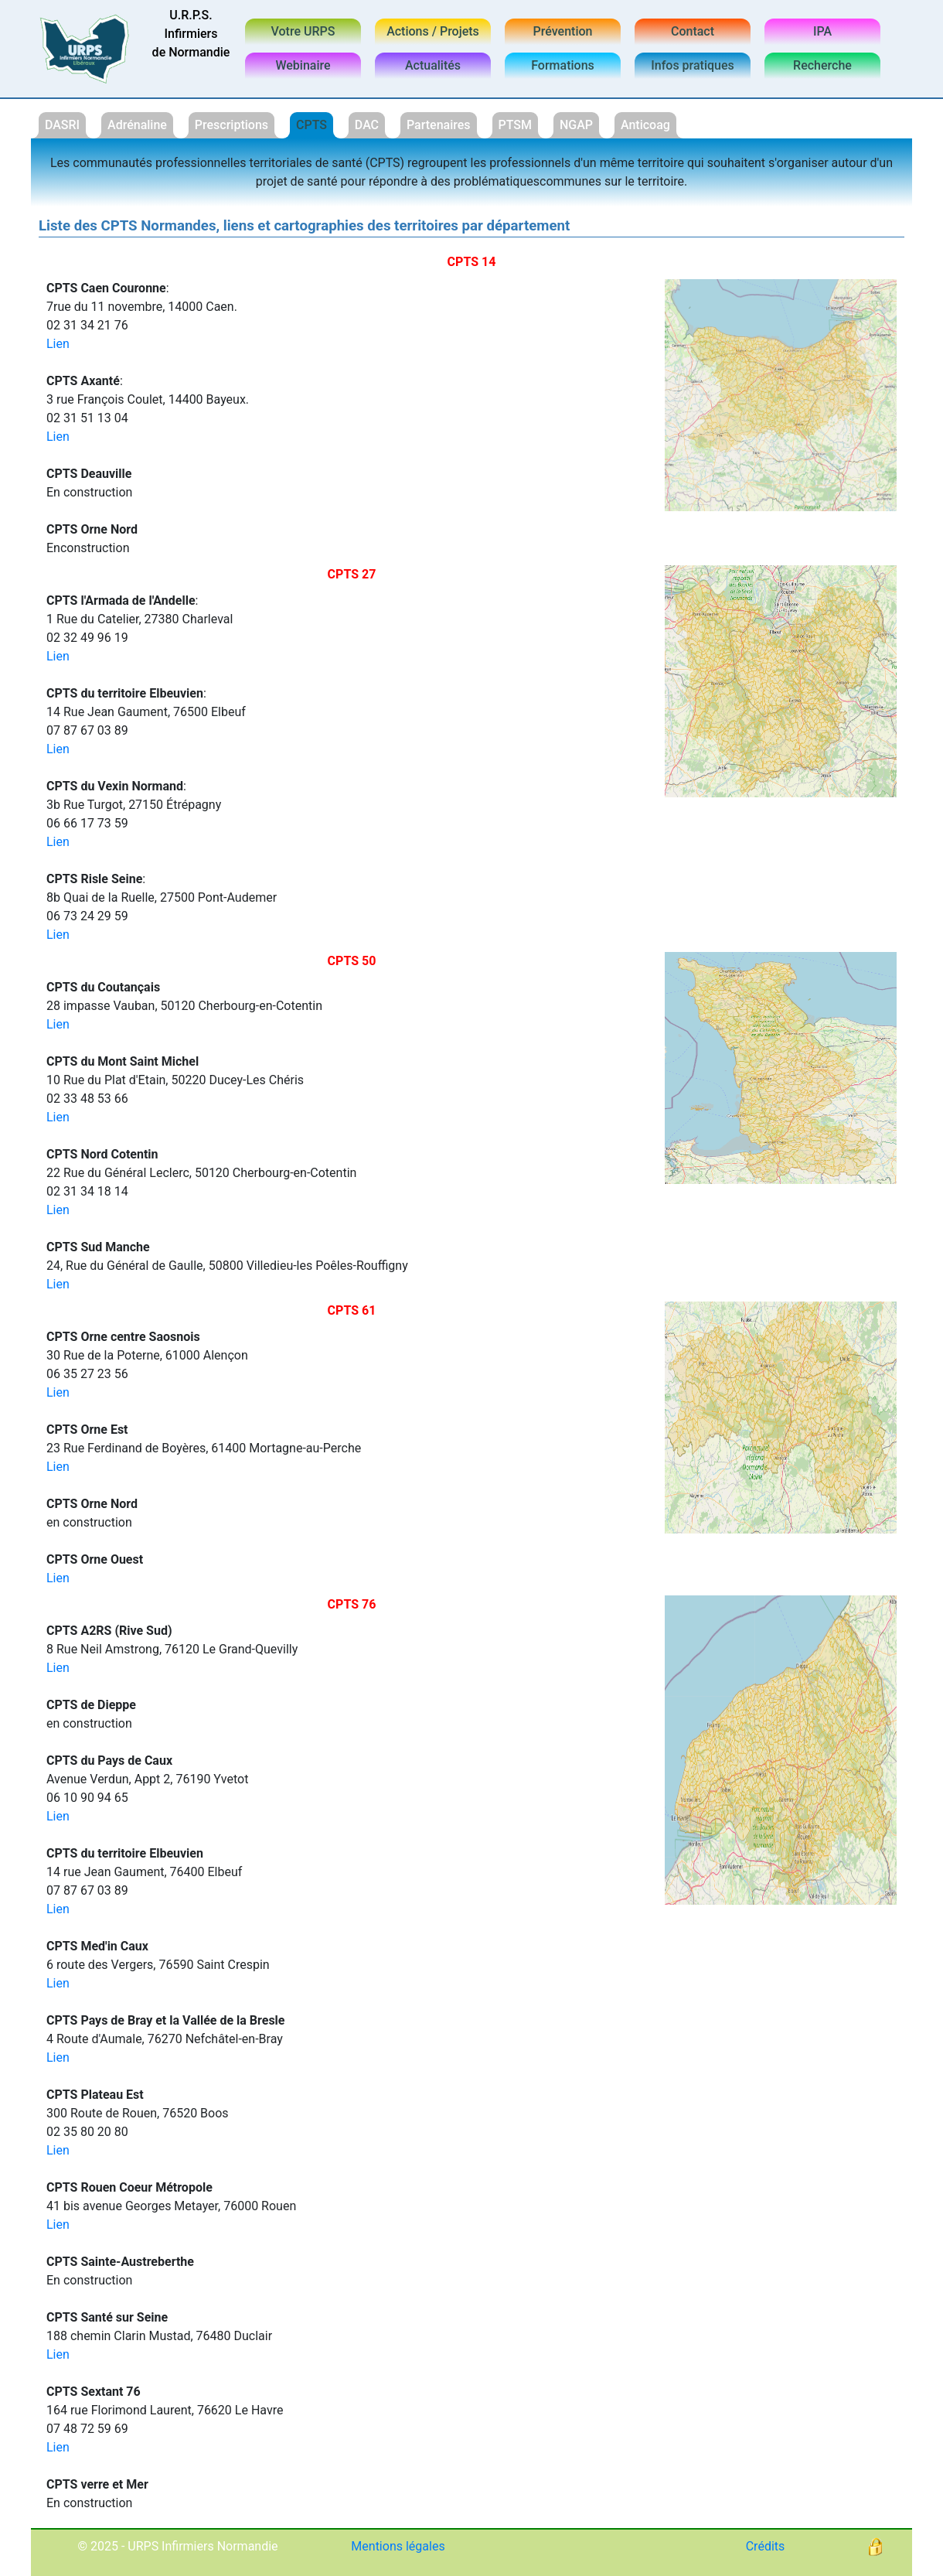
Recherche (822, 65)
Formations (562, 65)
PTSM (516, 125)
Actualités (433, 65)
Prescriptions (231, 125)
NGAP (576, 125)
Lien (58, 343)
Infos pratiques (692, 65)
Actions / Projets (432, 31)
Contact (692, 31)
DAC (367, 125)
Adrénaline (137, 125)
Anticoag (645, 125)
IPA (822, 31)
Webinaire (302, 65)
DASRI (62, 125)
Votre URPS (303, 31)
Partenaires (439, 125)
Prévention (563, 31)
